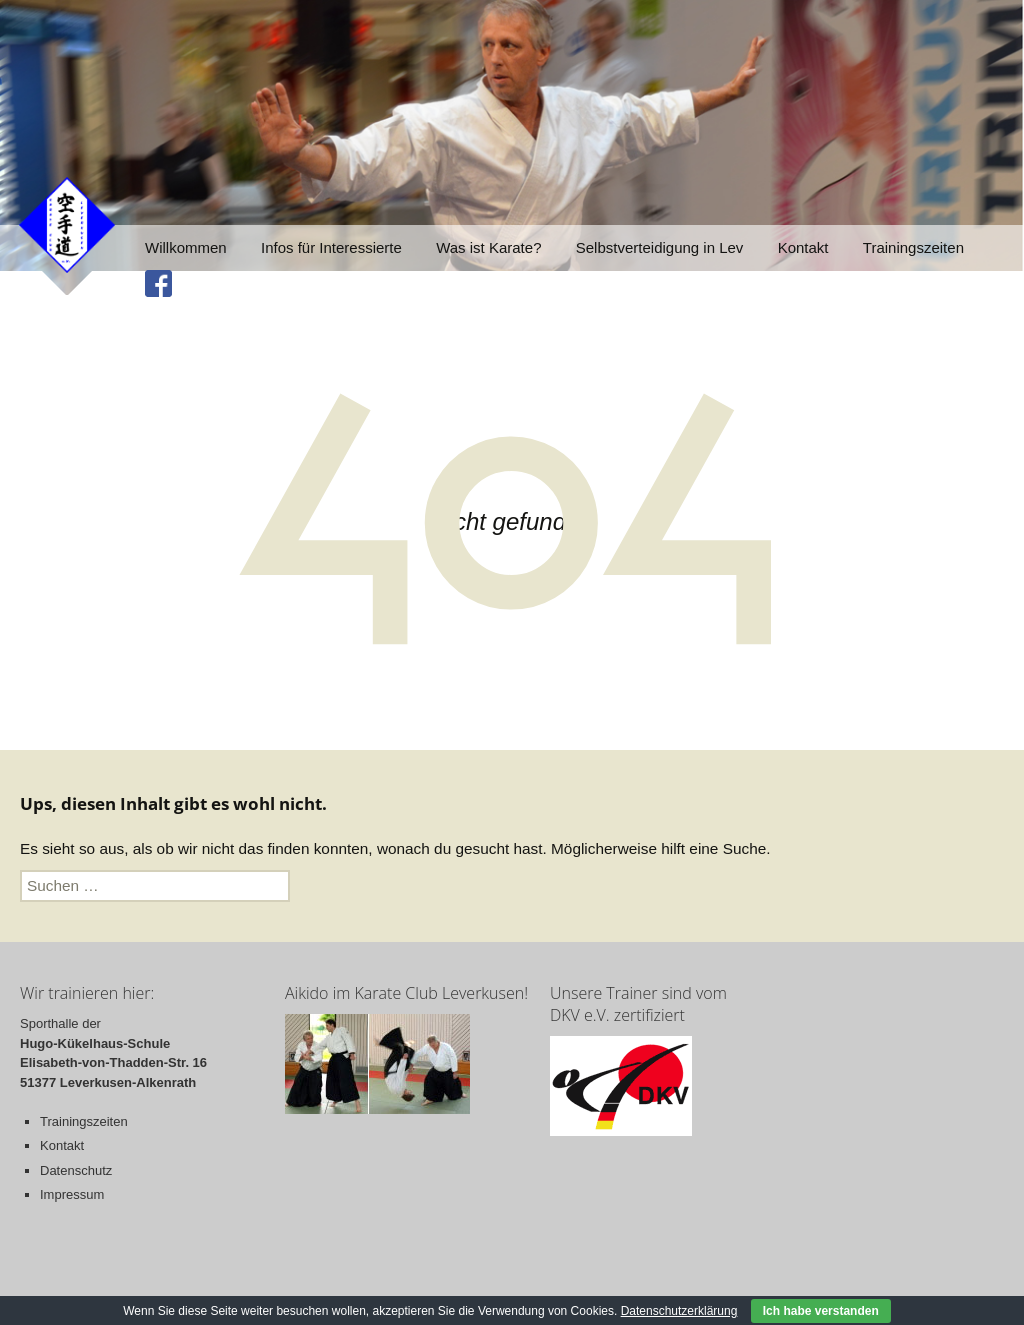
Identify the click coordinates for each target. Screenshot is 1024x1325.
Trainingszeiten (913, 247)
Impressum (72, 1194)
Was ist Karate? (488, 247)
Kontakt (803, 247)
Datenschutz (76, 1170)
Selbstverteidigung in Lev (660, 247)
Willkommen (186, 247)
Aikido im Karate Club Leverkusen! (406, 993)
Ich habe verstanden (821, 1311)
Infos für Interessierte (331, 247)
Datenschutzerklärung (679, 1311)
